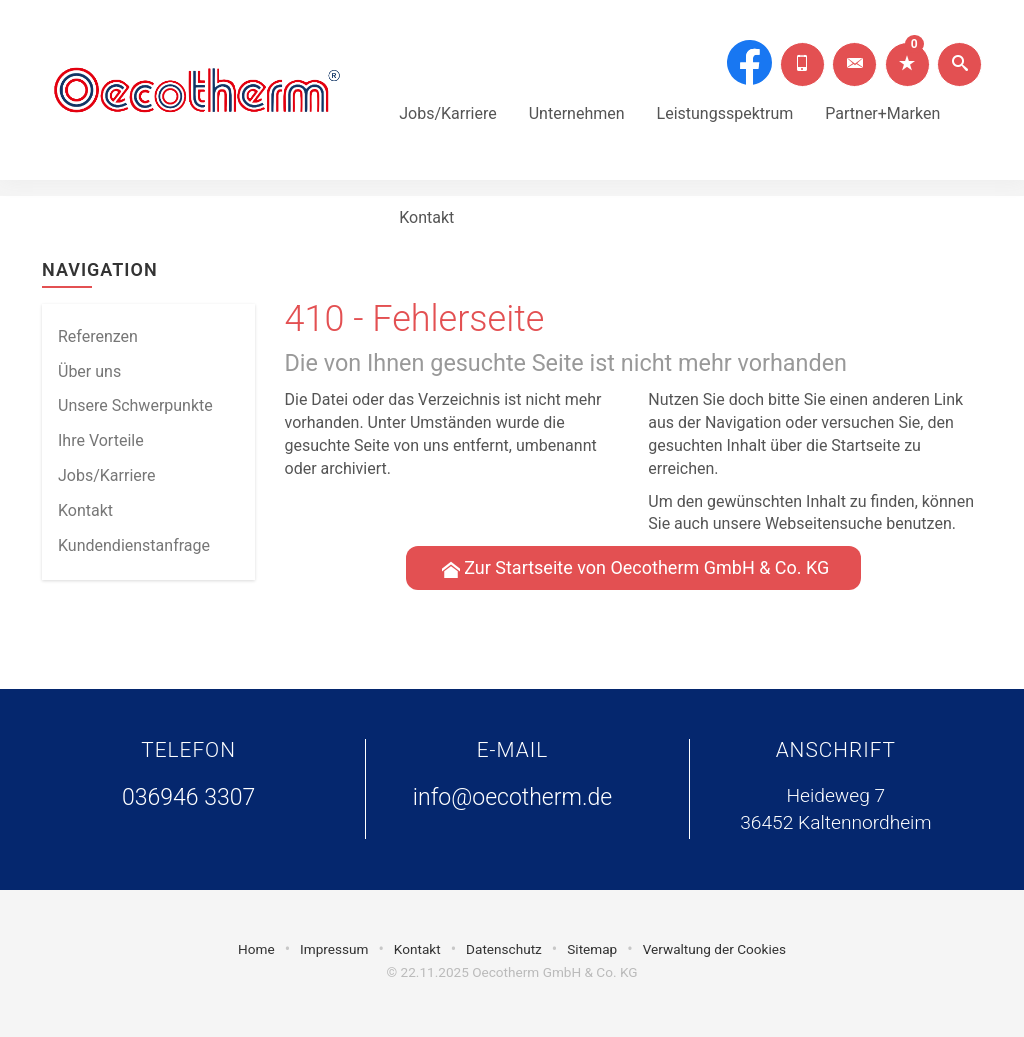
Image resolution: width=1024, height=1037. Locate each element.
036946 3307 (188, 797)
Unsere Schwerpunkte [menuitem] (135, 405)
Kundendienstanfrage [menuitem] (134, 545)
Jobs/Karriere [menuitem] (107, 475)
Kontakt (426, 190)
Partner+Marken (882, 85)
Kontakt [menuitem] (85, 510)
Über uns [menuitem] (89, 371)
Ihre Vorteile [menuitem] (101, 440)
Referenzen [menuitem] (98, 336)
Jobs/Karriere (448, 85)
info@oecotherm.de (512, 797)
